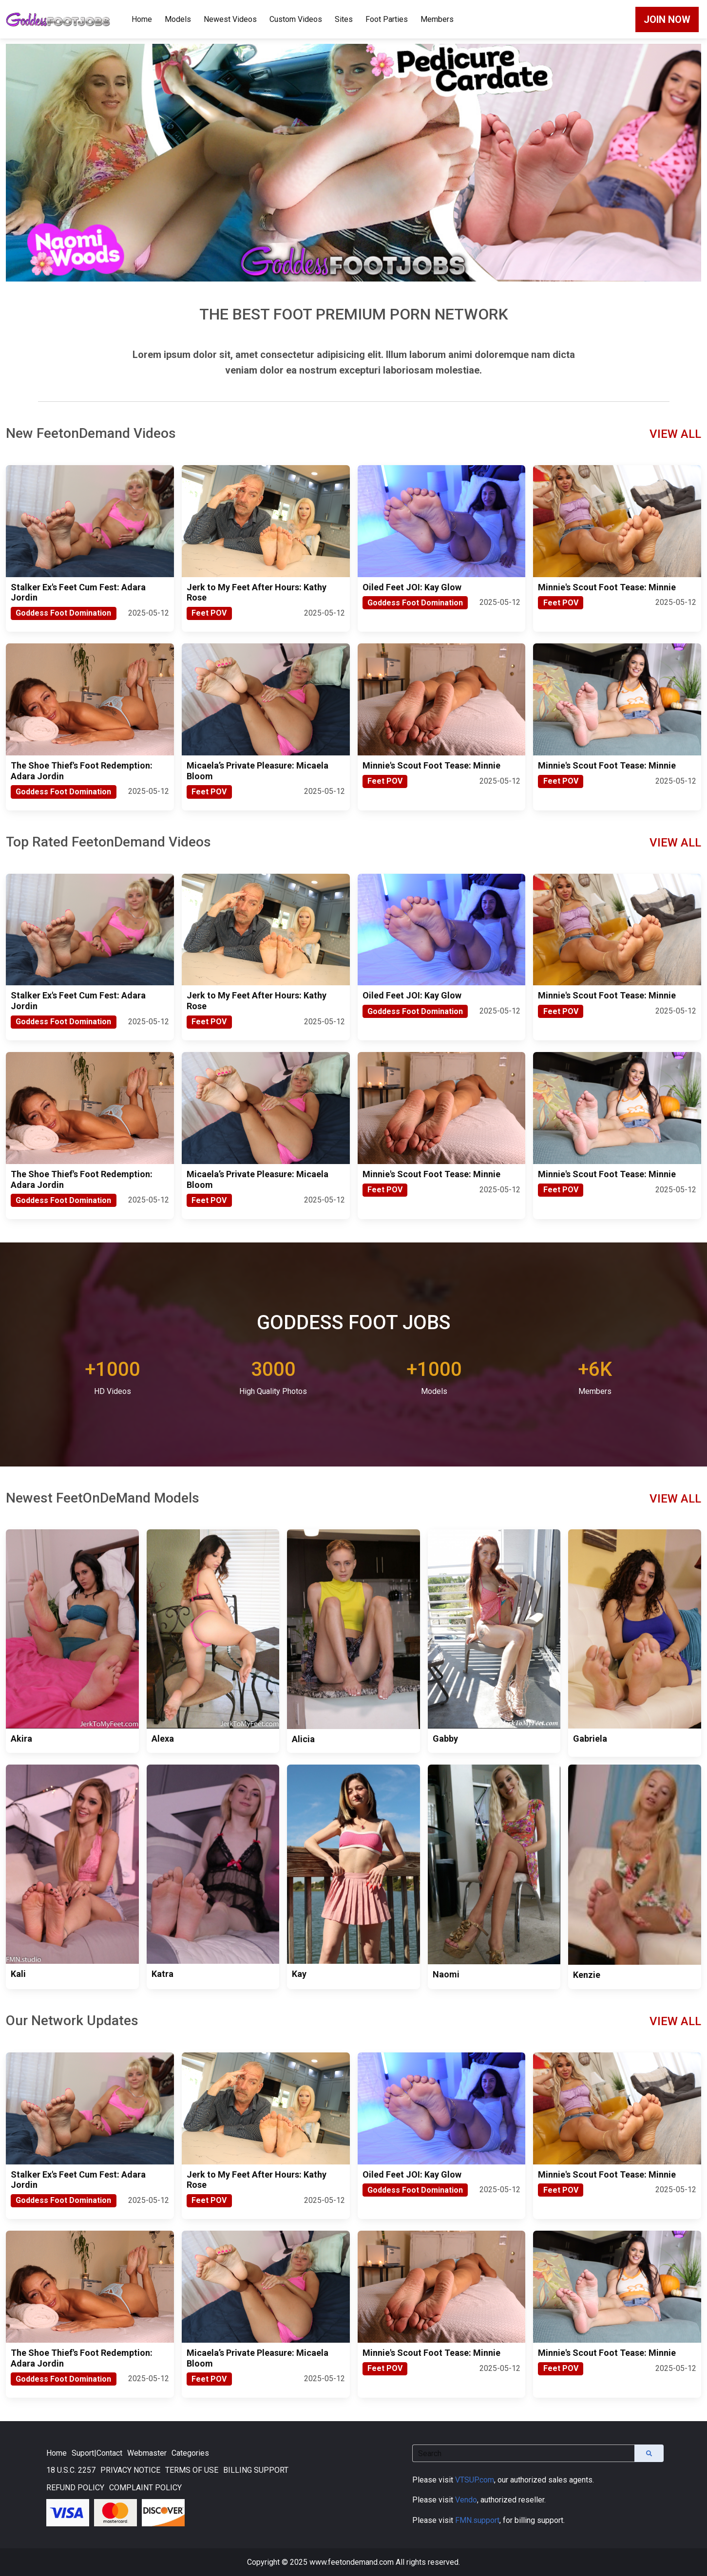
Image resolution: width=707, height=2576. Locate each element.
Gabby (445, 1738)
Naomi (446, 1974)
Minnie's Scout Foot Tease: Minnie (607, 587)
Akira (21, 1738)
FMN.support (477, 2520)
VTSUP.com (474, 2479)
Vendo (466, 2499)
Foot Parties (386, 19)
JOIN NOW (667, 19)
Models (178, 19)
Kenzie (586, 1975)
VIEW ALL (675, 434)
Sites (344, 19)
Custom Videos (295, 19)
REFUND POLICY (75, 2487)
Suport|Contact (97, 2453)
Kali (18, 1974)
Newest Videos (230, 19)
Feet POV (209, 613)
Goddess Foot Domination (63, 613)
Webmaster (147, 2453)
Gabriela (590, 1738)
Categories (190, 2453)
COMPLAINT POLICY (145, 2487)
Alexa (163, 1738)
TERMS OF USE (191, 2470)
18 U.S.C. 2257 (71, 2470)
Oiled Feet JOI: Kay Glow (412, 587)
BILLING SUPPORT (255, 2470)
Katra (162, 1974)
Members (437, 19)
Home (142, 19)
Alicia (303, 1739)
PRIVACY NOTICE (130, 2470)
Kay (299, 1974)
